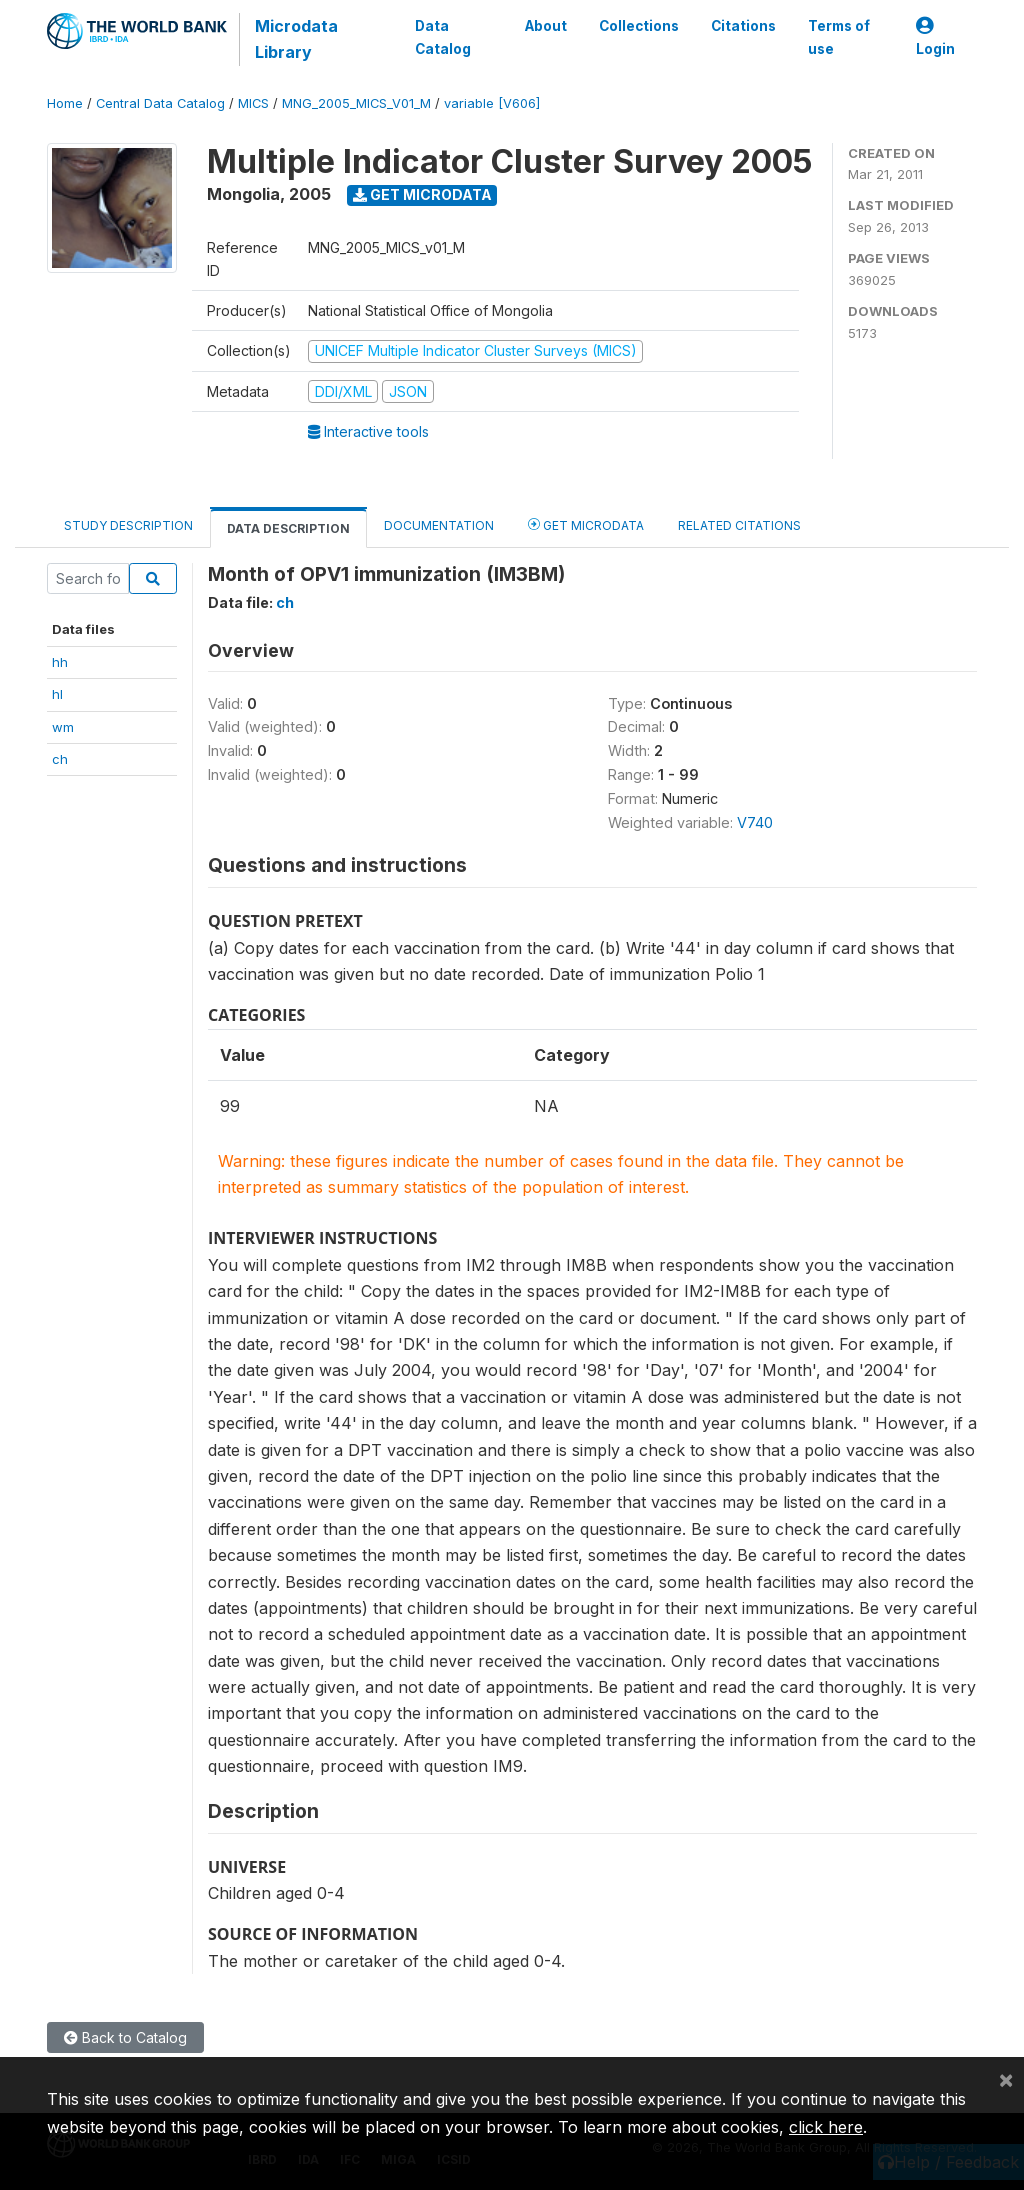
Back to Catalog (125, 2037)
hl (57, 694)
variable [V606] (492, 103)
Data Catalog (443, 37)
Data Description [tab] (288, 528)
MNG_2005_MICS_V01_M (356, 103)
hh (60, 662)
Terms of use (839, 37)
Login (935, 37)
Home (65, 103)
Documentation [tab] (439, 525)
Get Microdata (422, 194)
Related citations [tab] (739, 525)
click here (826, 2127)
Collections (639, 26)
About (546, 26)
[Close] (1006, 2079)
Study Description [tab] (128, 525)
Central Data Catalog (160, 103)
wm (63, 727)
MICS (253, 103)
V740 (755, 822)
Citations (743, 26)
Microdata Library (296, 39)
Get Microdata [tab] (586, 524)
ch (60, 759)
